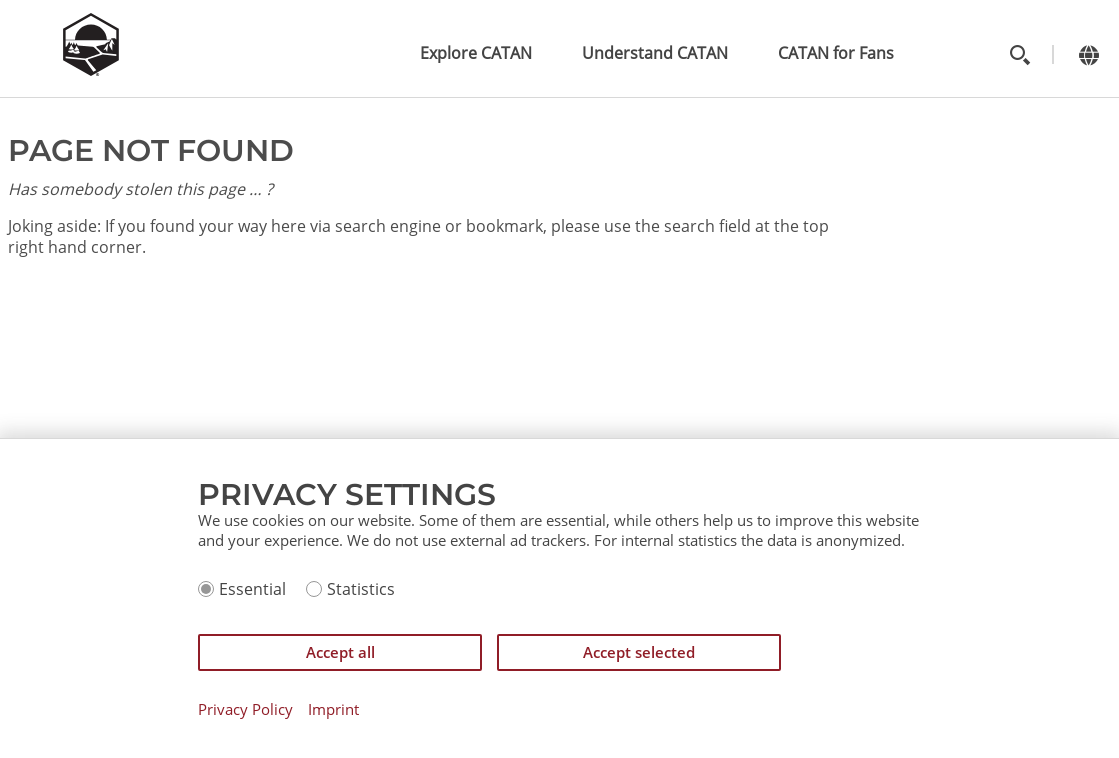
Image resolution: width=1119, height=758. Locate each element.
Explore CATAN (476, 53)
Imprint (333, 709)
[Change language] (1088, 54)
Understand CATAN (655, 53)
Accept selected (639, 652)
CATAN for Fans (836, 53)
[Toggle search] (1019, 54)
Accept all (340, 652)
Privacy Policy (245, 709)
